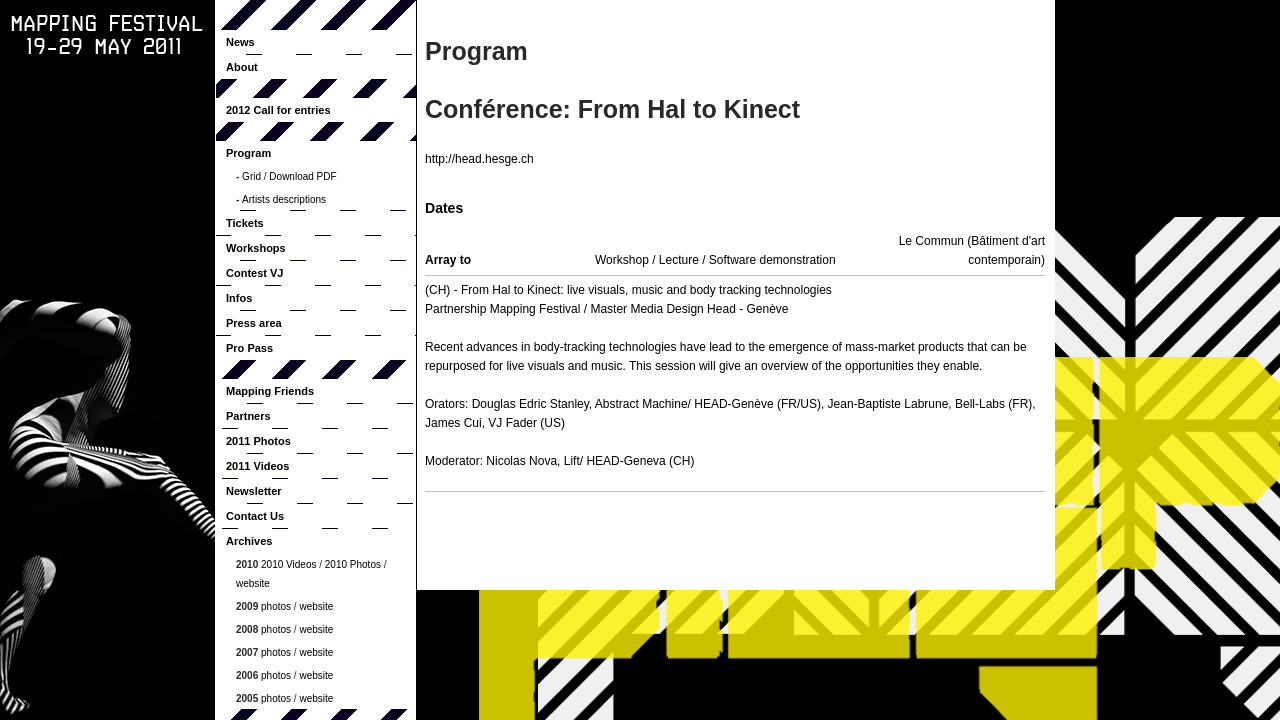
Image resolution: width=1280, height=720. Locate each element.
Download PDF (302, 176)
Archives (249, 541)
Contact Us (255, 516)
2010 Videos (288, 564)
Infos (239, 298)
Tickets (245, 223)
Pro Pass (249, 348)
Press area (254, 323)
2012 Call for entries (278, 110)
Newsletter (254, 491)
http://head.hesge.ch (479, 159)
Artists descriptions (284, 199)
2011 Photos (258, 441)
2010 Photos (353, 564)
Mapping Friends (270, 391)
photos (276, 606)
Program (248, 153)
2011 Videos (257, 466)
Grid (251, 176)
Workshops (256, 248)
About (242, 67)
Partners (248, 416)
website (253, 583)
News (240, 42)
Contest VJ (254, 273)
